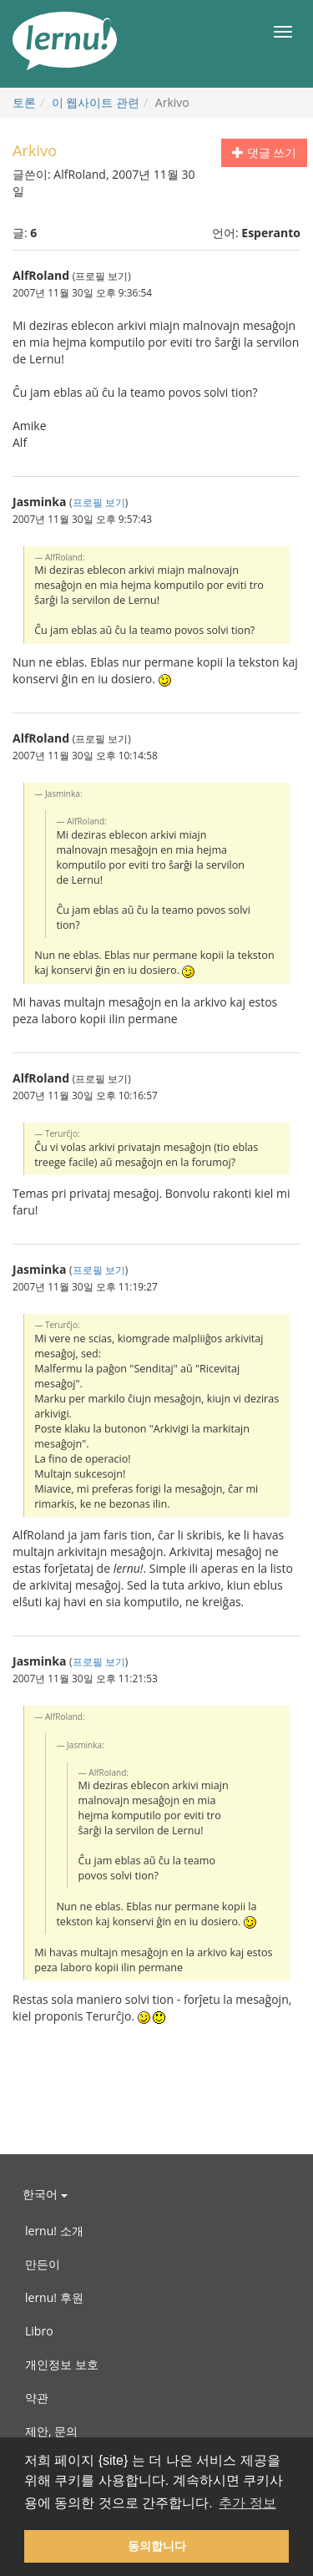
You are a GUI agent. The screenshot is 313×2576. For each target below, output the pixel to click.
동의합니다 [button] (157, 2546)
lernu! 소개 (54, 2231)
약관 (36, 2398)
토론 (24, 102)
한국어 (45, 2194)
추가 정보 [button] (247, 2503)
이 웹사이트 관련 (95, 102)
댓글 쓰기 (264, 152)
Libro (39, 2331)
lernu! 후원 (54, 2297)
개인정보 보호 (61, 2364)
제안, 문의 (51, 2431)
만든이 (42, 2264)
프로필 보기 (99, 502)
